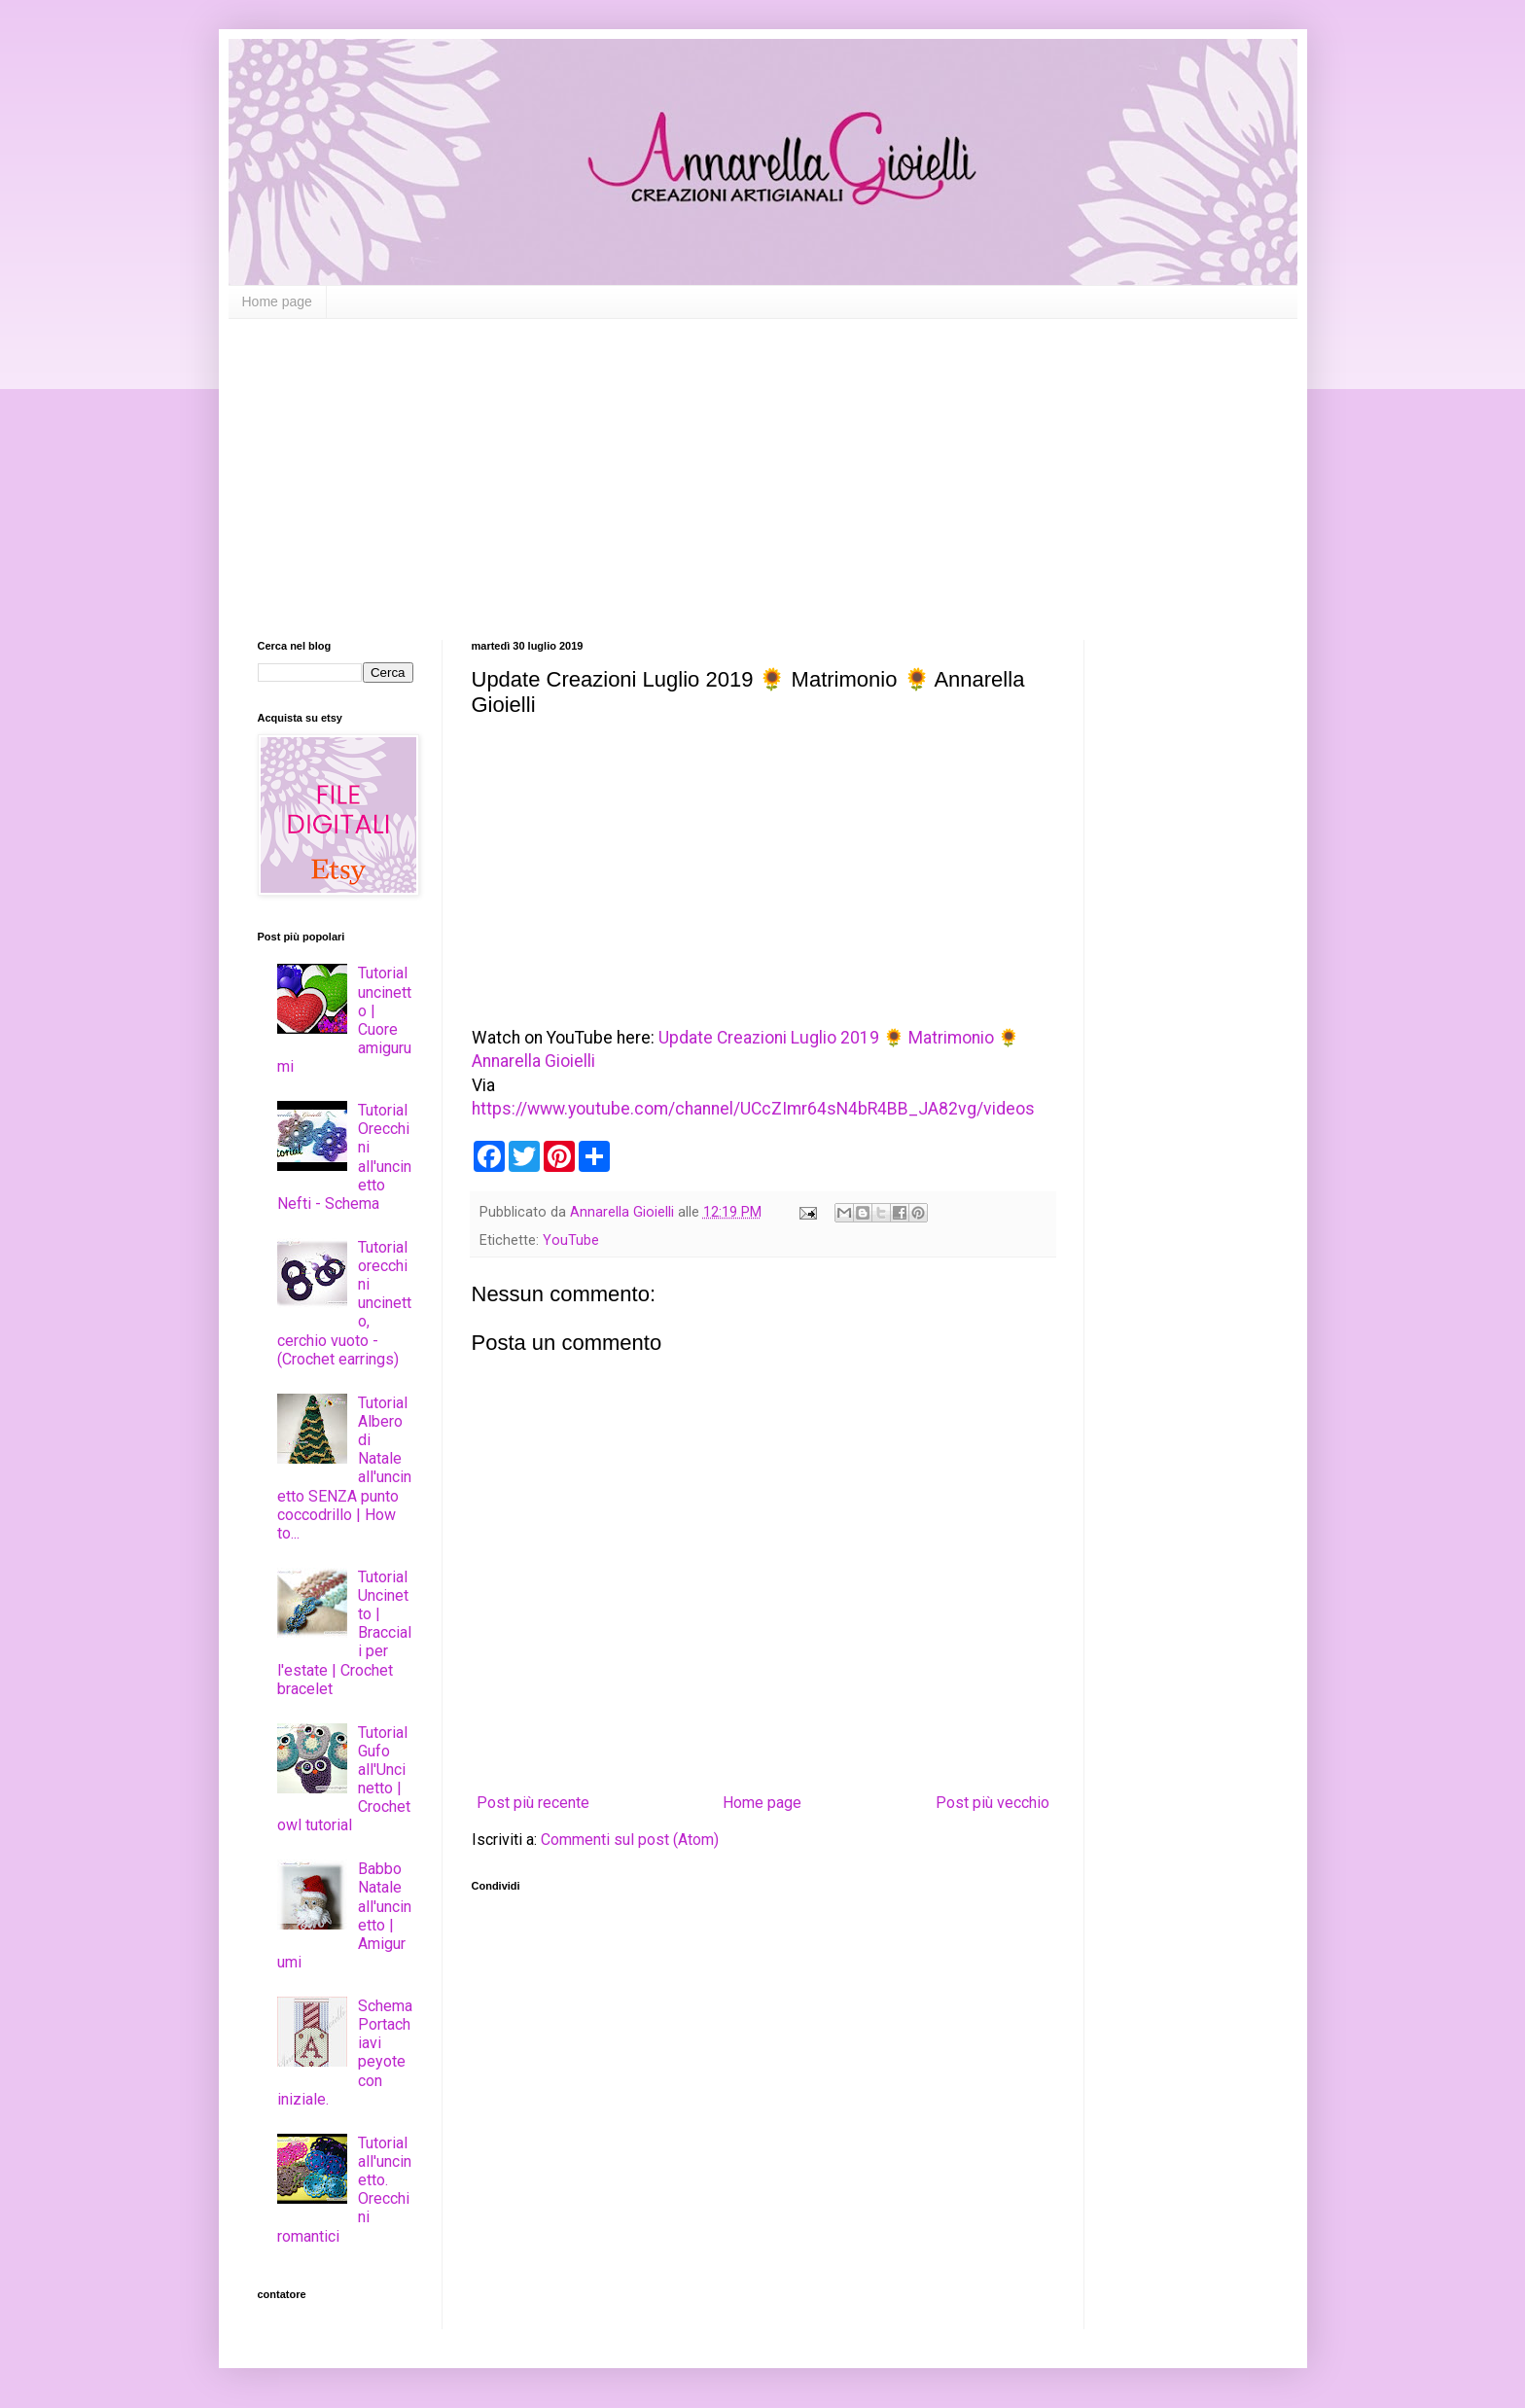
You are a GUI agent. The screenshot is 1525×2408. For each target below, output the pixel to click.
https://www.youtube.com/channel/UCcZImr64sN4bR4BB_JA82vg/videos (753, 1108)
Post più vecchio (992, 1802)
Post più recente (533, 1802)
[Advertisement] (763, 465)
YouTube (571, 1240)
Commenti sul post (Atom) (630, 1839)
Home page (277, 301)
